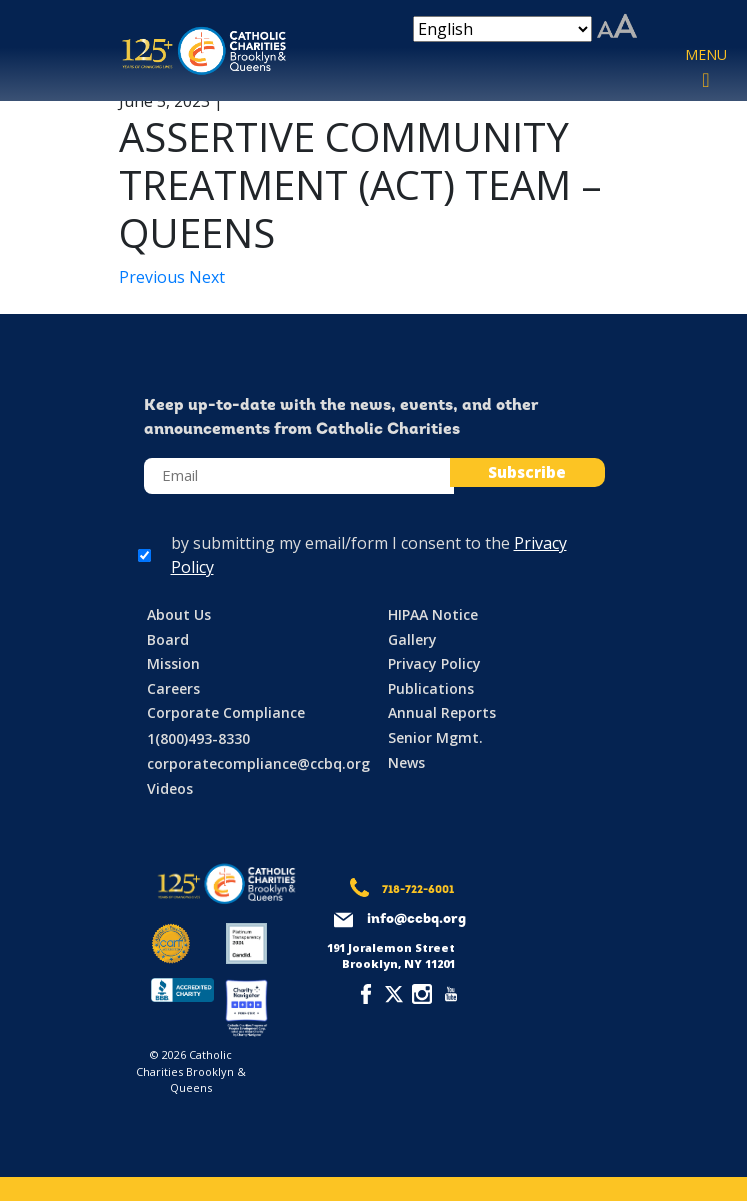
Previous (154, 277)
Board (168, 639)
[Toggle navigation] (706, 69)
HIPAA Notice (433, 614)
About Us (179, 614)
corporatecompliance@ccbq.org (258, 763)
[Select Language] (502, 29)
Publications (431, 688)
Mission (173, 663)
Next (207, 277)
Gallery (412, 639)
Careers (173, 688)
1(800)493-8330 (198, 738)
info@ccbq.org (416, 919)
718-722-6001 (418, 890)
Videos (170, 788)
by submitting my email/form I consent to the (369, 555)
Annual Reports (442, 712)
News (406, 762)
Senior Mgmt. (435, 737)
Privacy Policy (434, 663)
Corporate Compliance (226, 712)
